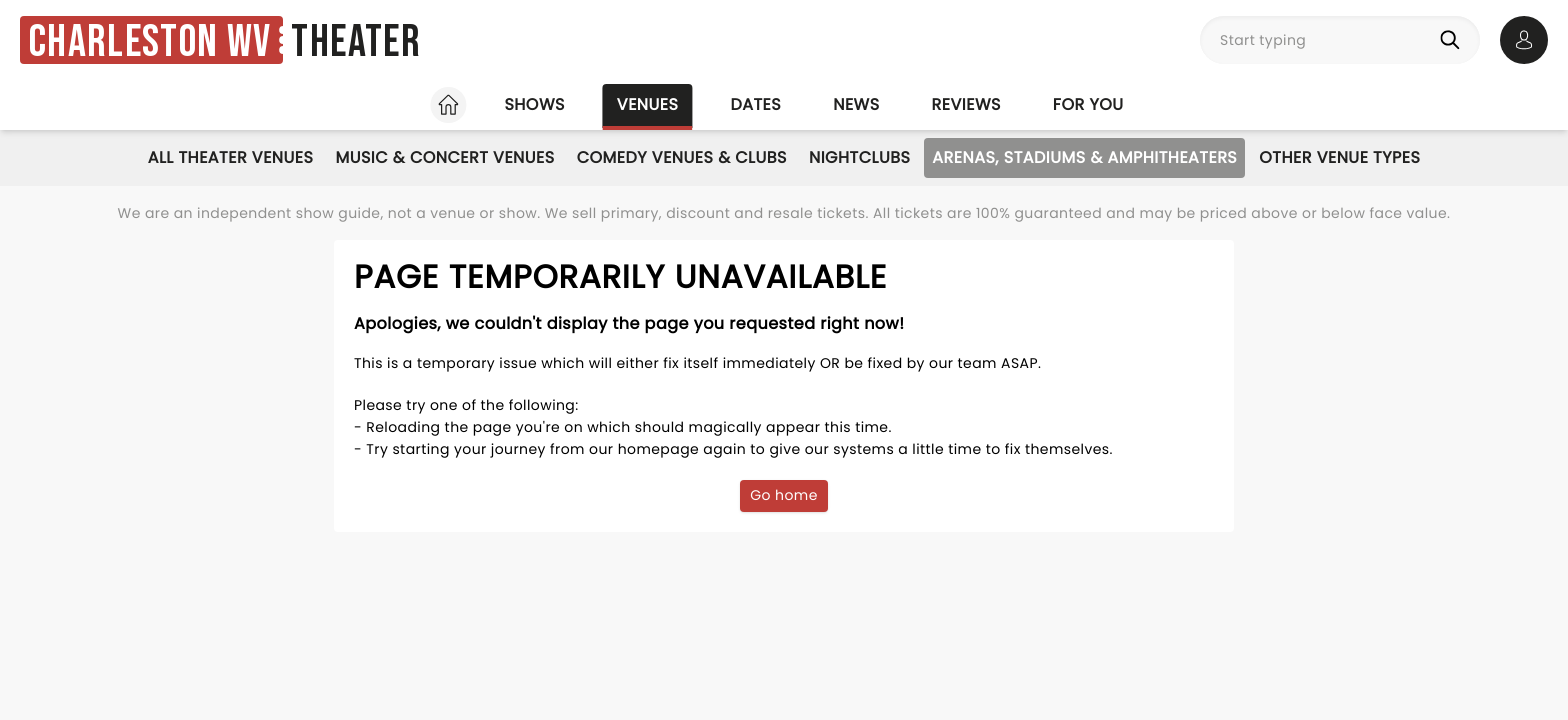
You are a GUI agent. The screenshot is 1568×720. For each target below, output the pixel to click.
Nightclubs (859, 157)
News (856, 104)
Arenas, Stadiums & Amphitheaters (1084, 157)
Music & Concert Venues (444, 157)
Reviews (966, 104)
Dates (755, 104)
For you (1088, 104)
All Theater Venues (231, 157)
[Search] (1454, 40)
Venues (648, 104)
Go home (784, 495)
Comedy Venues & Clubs (682, 157)
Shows (534, 104)
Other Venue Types (1339, 157)
